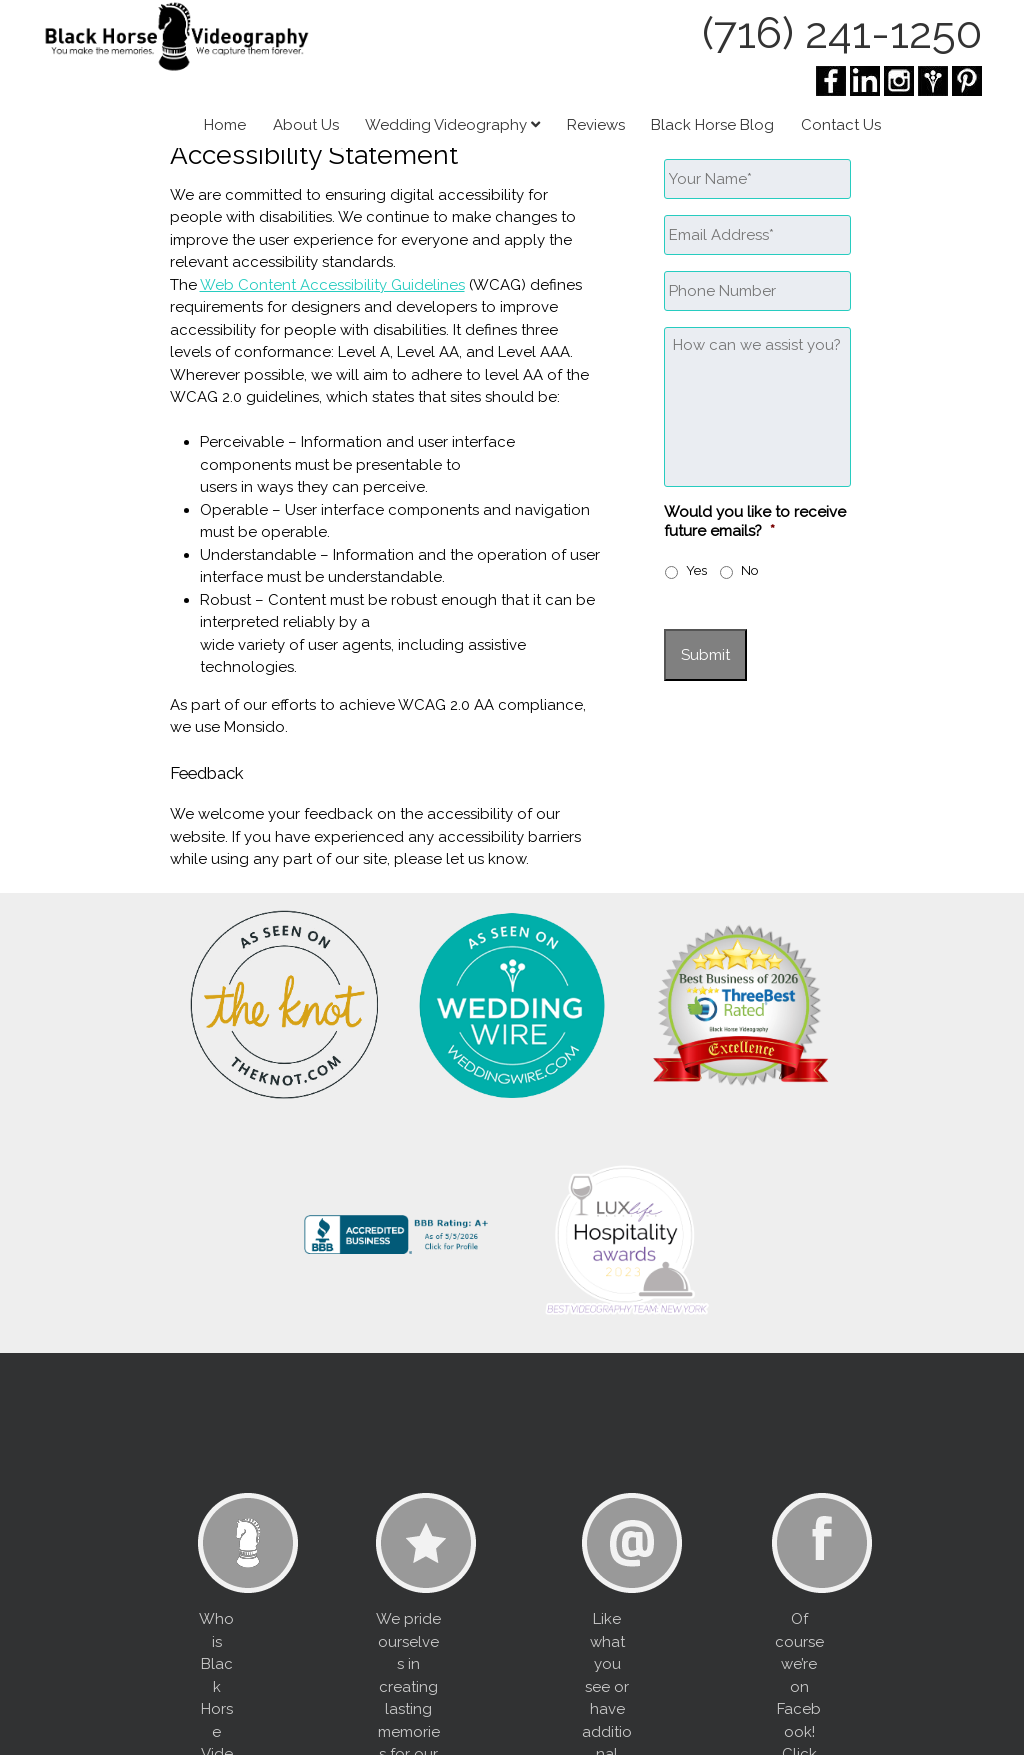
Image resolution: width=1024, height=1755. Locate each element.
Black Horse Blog (712, 125)
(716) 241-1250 (842, 32)
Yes (696, 570)
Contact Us (841, 125)
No (749, 570)
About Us (306, 125)
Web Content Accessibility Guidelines (332, 285)
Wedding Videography (452, 125)
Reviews (596, 125)
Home (225, 125)
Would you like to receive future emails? (755, 522)
